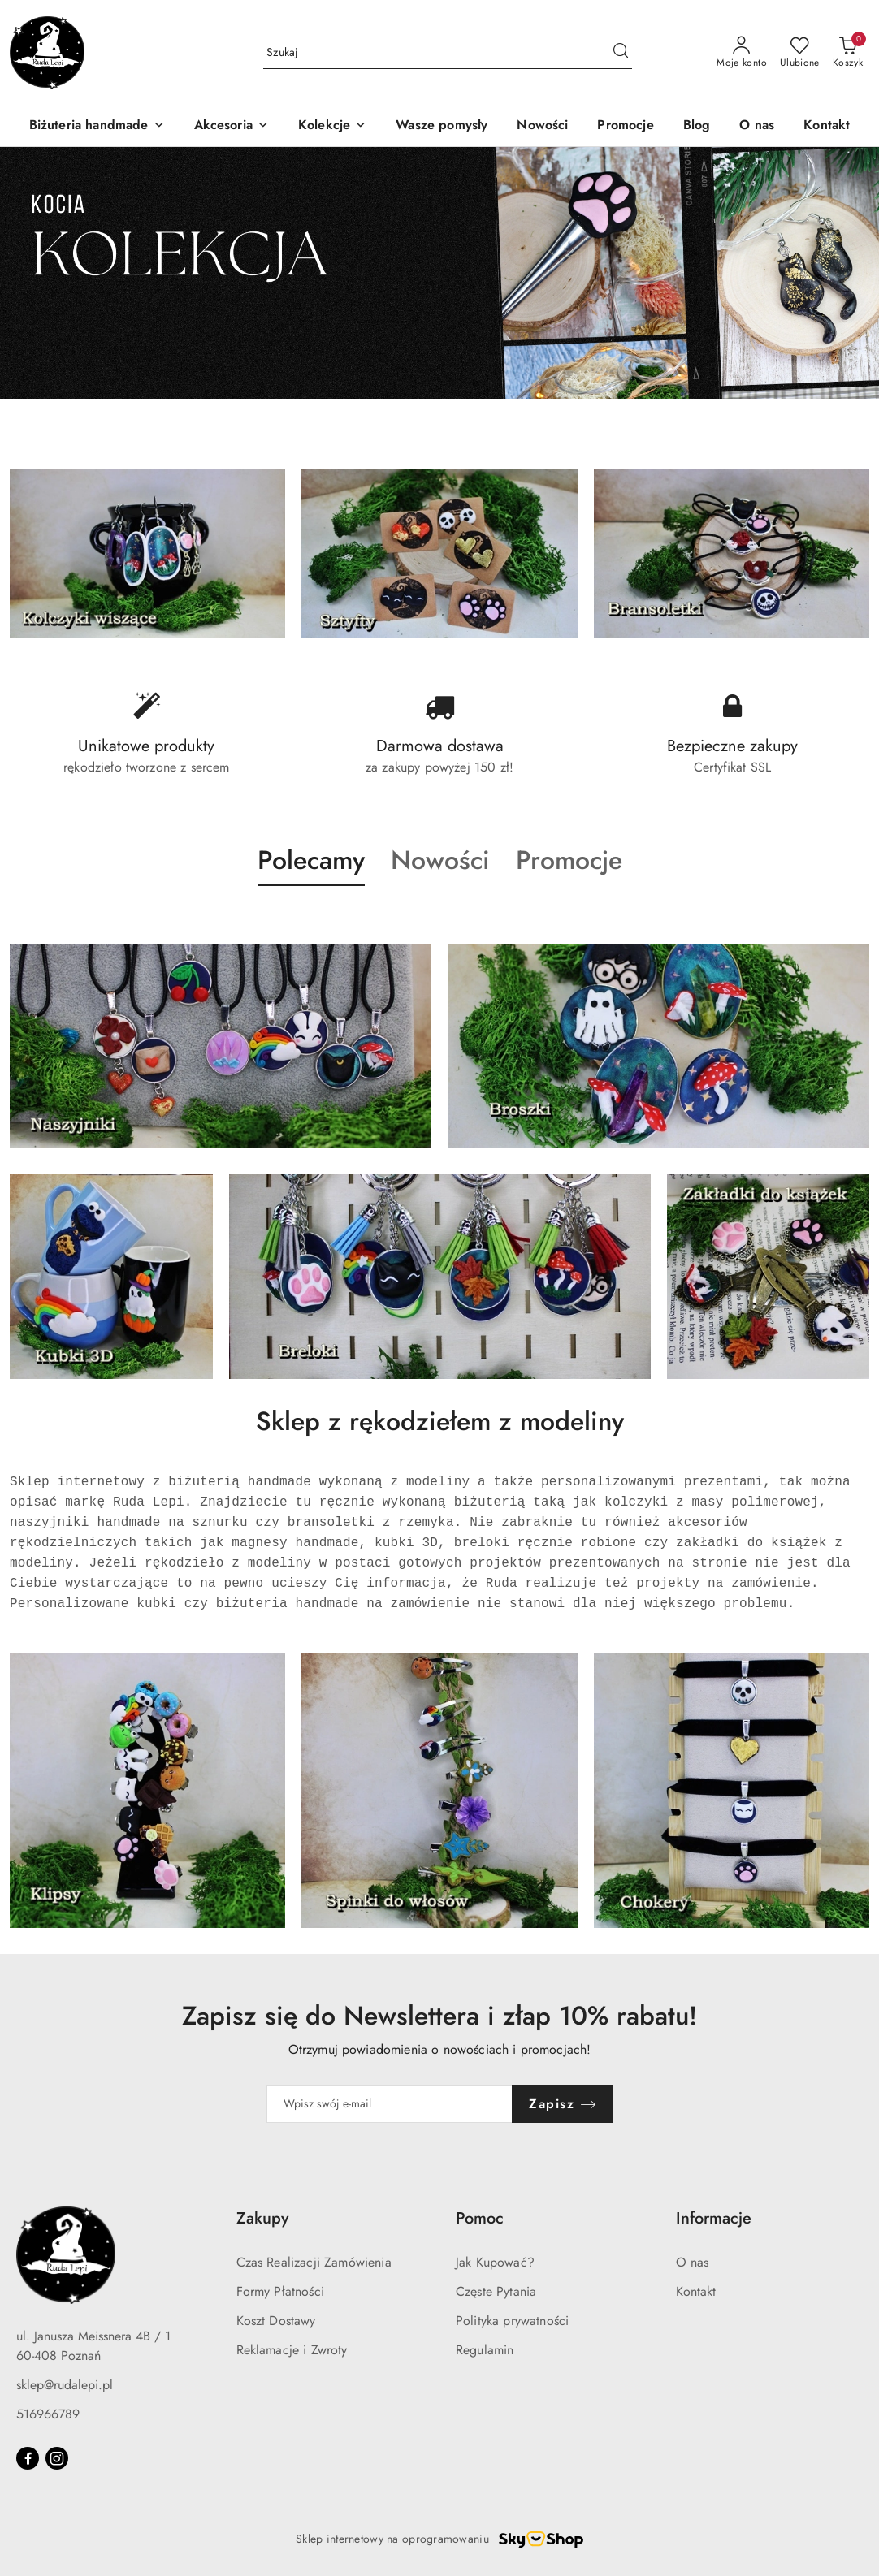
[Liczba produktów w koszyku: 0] (847, 53)
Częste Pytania (496, 2291)
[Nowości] (542, 126)
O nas (692, 2262)
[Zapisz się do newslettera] (389, 2104)
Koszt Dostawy (276, 2320)
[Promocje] (625, 126)
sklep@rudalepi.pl (64, 2384)
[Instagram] (56, 2458)
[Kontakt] (826, 126)
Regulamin (484, 2349)
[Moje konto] (741, 53)
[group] (439, 273)
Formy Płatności (280, 2291)
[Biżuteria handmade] (97, 126)
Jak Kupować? (495, 2262)
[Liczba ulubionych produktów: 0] (799, 53)
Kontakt (696, 2291)
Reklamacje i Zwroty (292, 2349)
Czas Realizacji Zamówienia (314, 2262)
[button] (311, 874)
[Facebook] (27, 2458)
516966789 (48, 2414)
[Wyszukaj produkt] (447, 53)
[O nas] (757, 126)
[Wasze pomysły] (441, 126)
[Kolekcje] (332, 126)
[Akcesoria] (231, 126)
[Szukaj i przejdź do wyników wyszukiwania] (620, 53)
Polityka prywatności (512, 2320)
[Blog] (697, 126)
